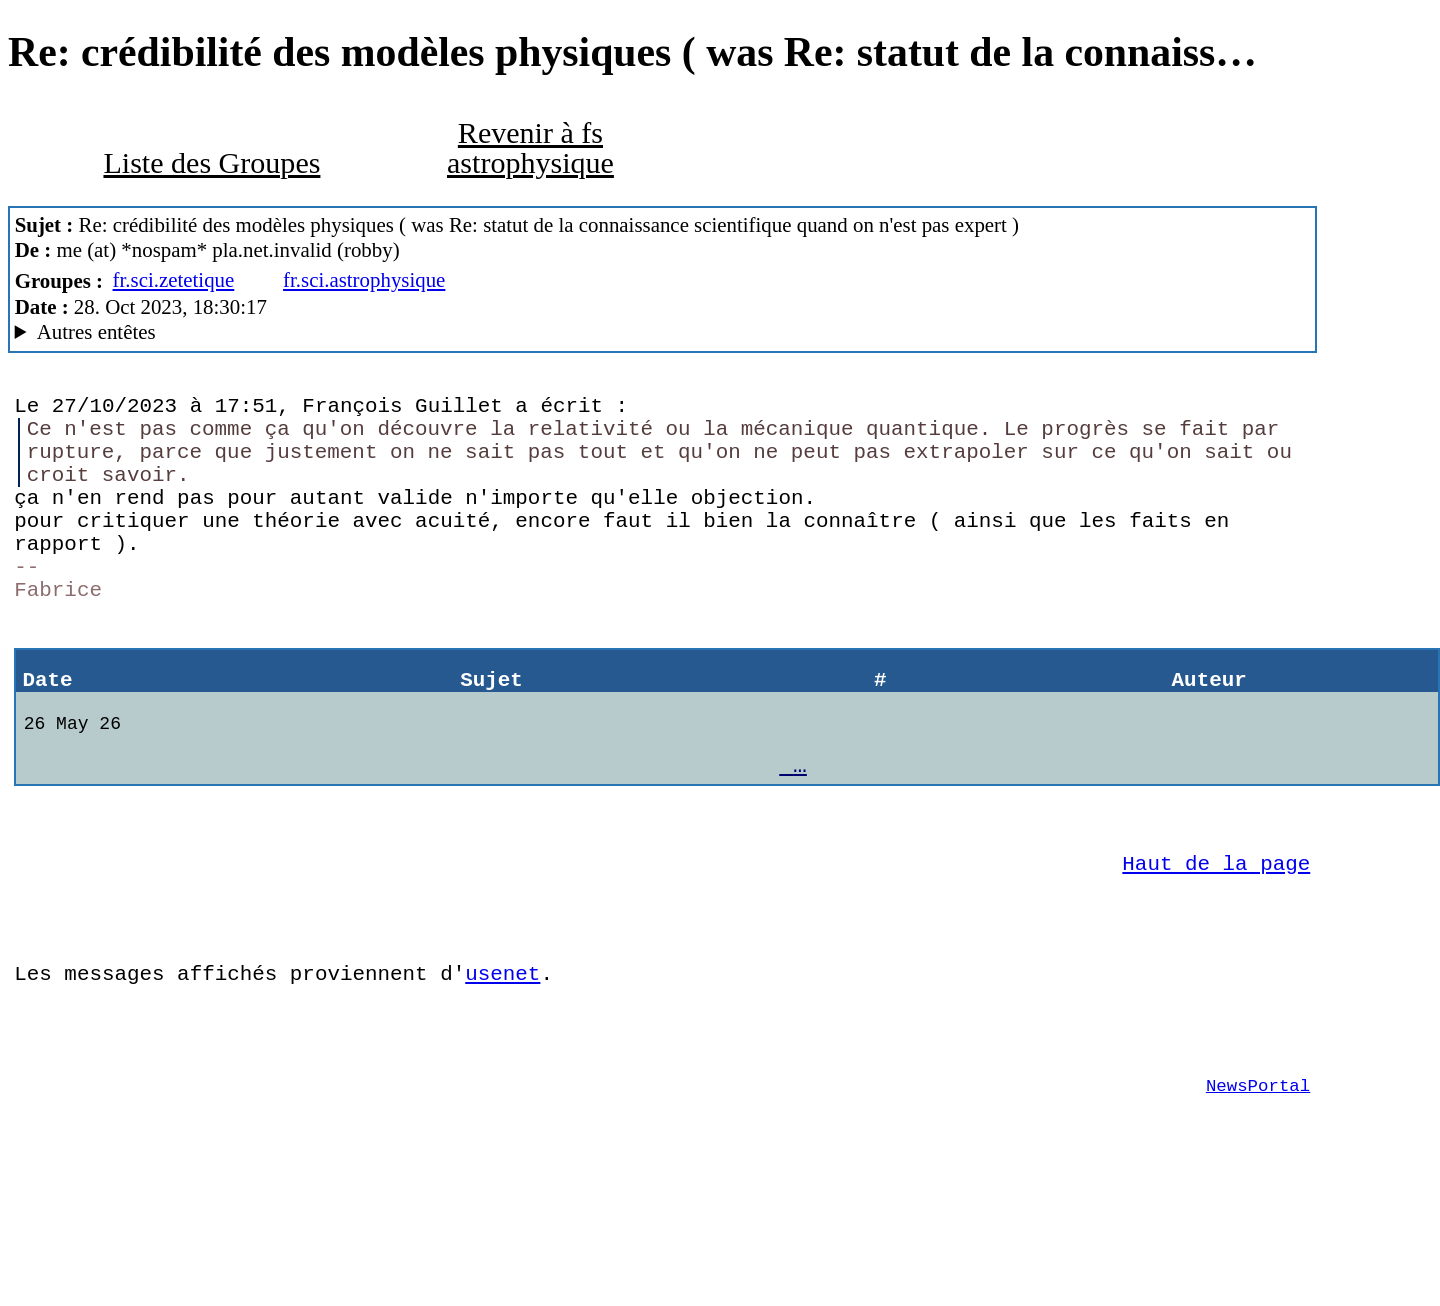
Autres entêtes (96, 332)
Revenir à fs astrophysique (530, 148)
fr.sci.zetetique (174, 280)
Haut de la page (1216, 942)
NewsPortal (1258, 1194)
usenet (502, 1067)
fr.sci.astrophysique (364, 280)
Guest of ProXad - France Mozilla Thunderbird (663, 332)
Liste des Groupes (211, 163)
